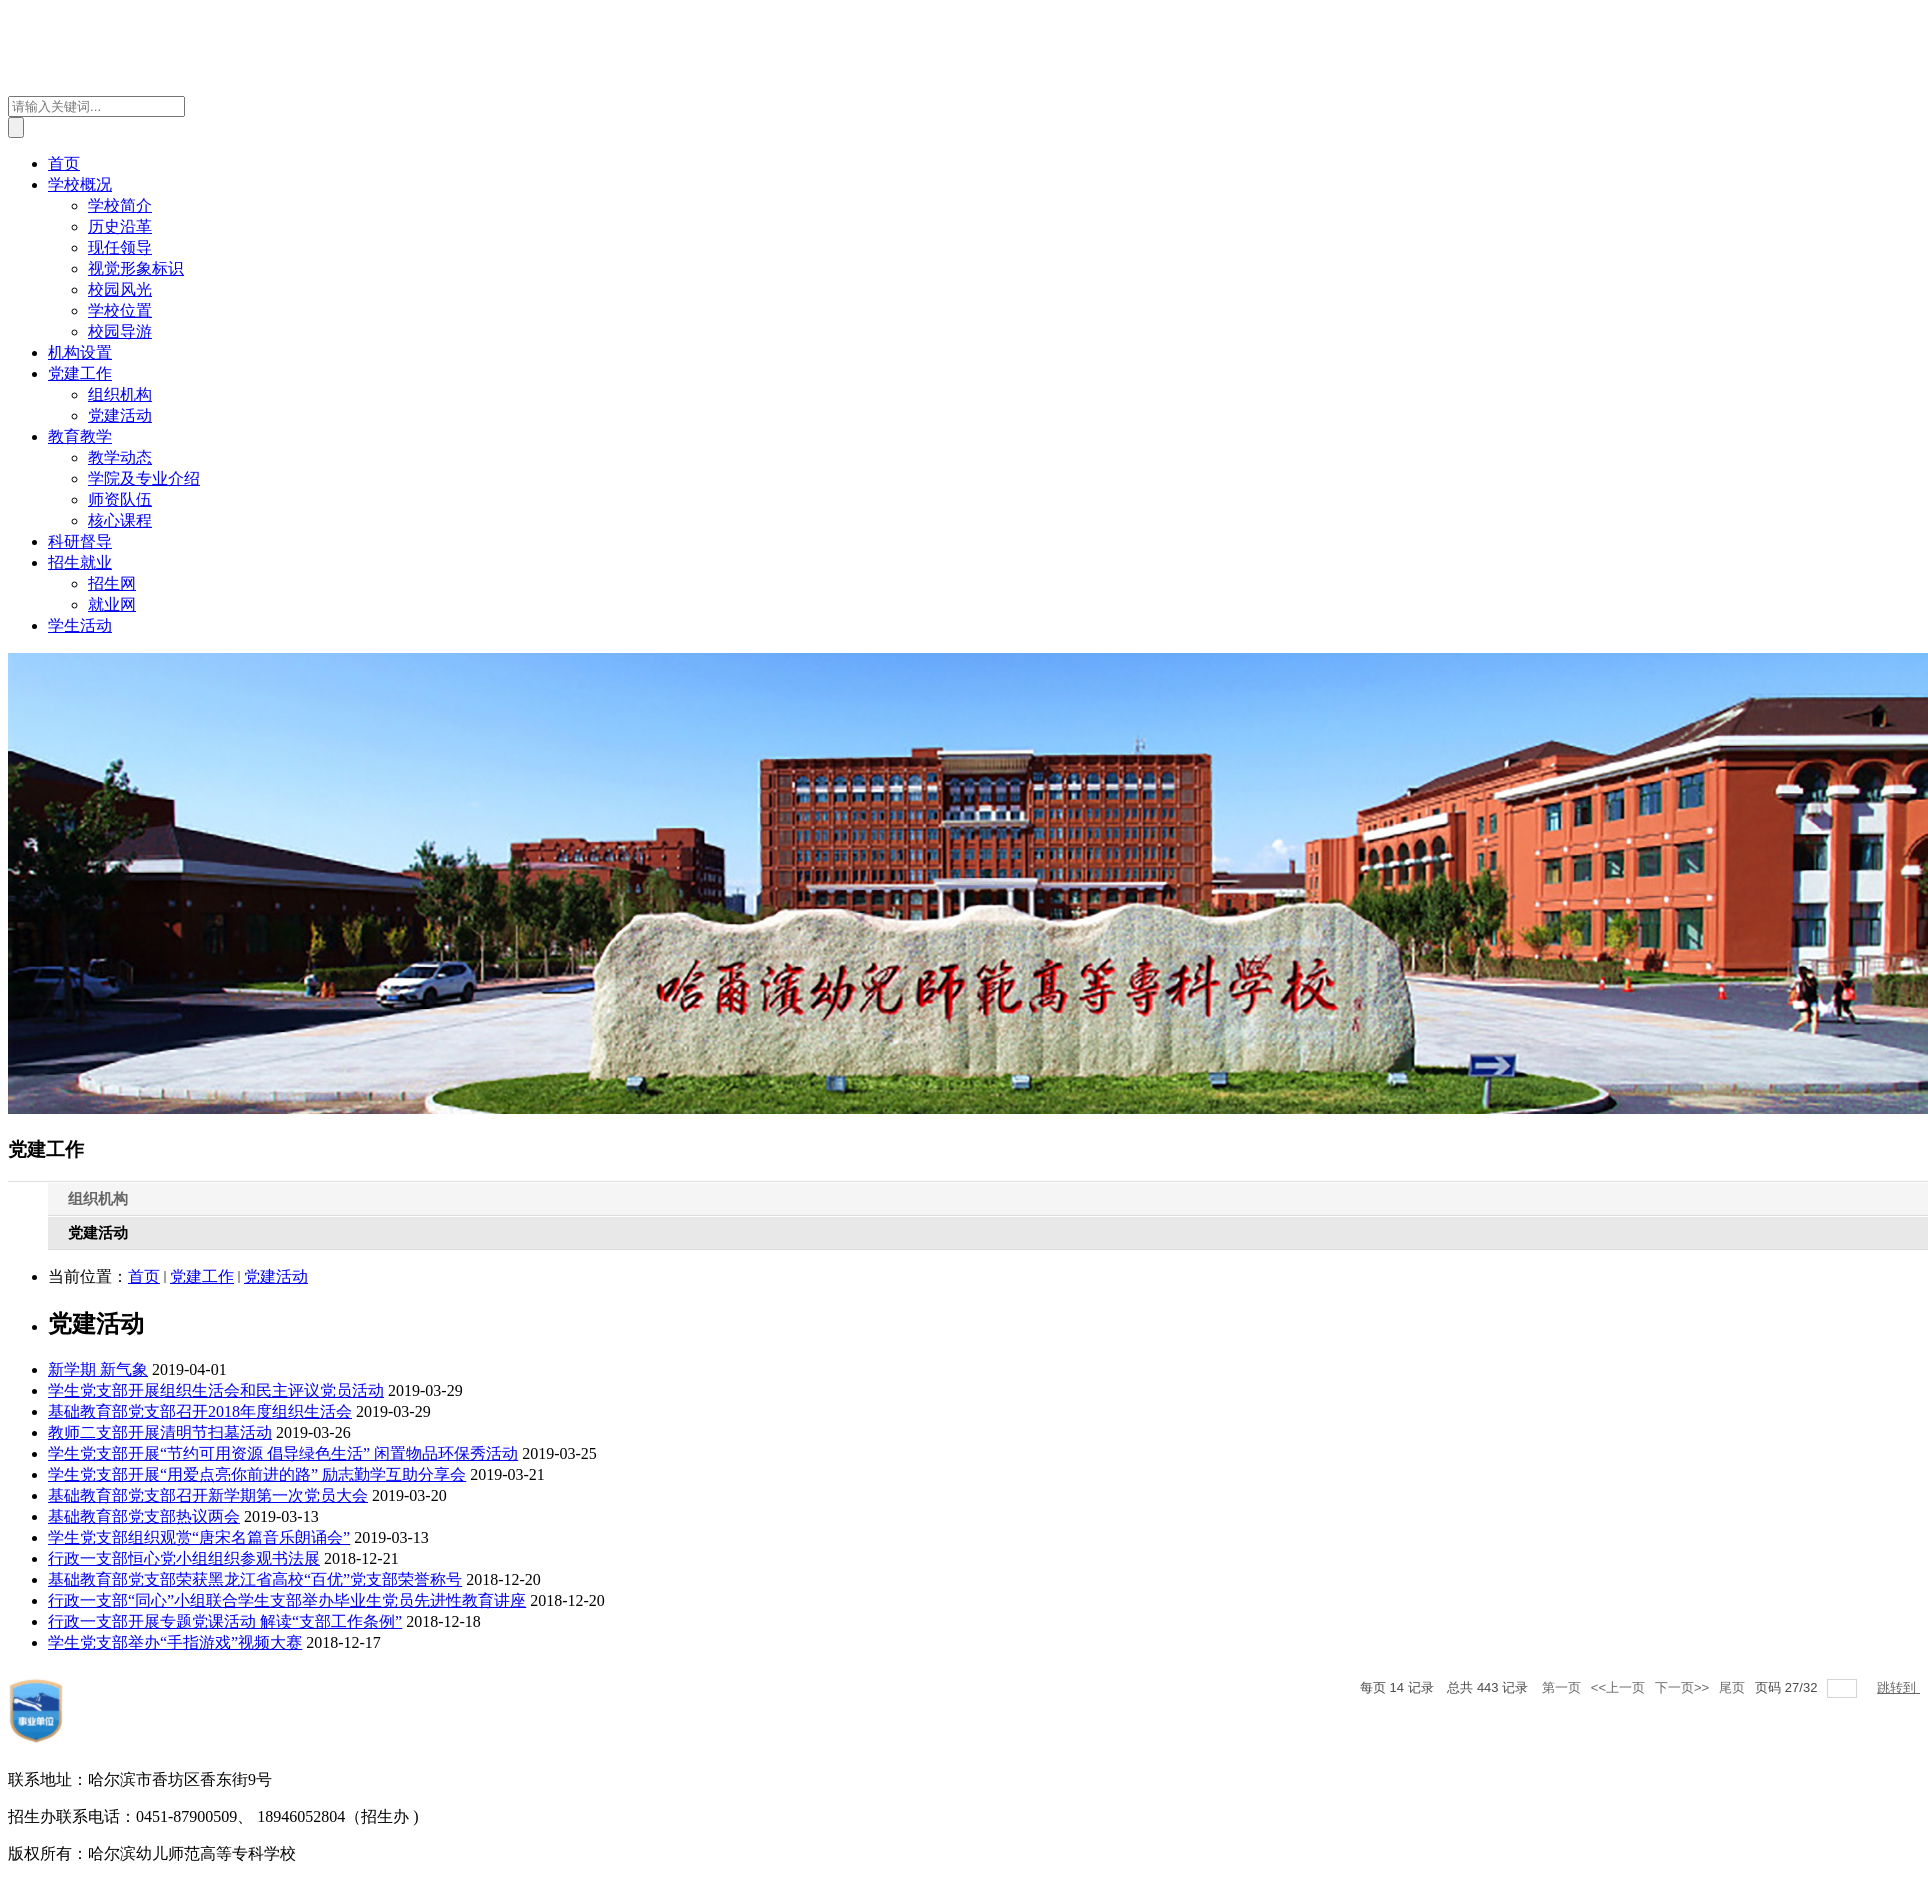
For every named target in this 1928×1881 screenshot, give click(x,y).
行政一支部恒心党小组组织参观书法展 (184, 1558)
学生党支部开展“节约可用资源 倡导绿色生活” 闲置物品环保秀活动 (283, 1453)
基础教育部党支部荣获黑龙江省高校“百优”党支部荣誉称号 (255, 1579)
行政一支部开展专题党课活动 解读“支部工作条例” (225, 1621)
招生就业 (80, 562)
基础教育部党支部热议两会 (144, 1516)
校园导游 (120, 331)
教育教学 (80, 436)
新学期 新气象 (98, 1369)
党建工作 (80, 373)
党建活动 (120, 415)
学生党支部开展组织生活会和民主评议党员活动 (216, 1390)
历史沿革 (120, 226)
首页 (64, 163)
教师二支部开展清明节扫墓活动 (160, 1432)
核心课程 (120, 520)
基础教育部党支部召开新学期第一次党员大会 (208, 1495)
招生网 (112, 583)
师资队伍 (120, 499)
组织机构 (120, 394)
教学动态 (120, 457)
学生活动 (80, 625)
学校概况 (80, 184)
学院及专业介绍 (144, 478)
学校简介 (120, 205)
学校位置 (120, 310)
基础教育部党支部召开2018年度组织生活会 (200, 1411)
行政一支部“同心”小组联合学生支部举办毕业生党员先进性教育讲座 (287, 1600)
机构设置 (80, 352)
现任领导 (120, 247)
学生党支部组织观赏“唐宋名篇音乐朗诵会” (199, 1537)
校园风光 (120, 289)
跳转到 (1898, 1687)
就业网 (112, 604)
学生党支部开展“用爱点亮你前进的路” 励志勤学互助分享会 (257, 1474)
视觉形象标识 (136, 268)
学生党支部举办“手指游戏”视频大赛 (175, 1642)
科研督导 (80, 541)
